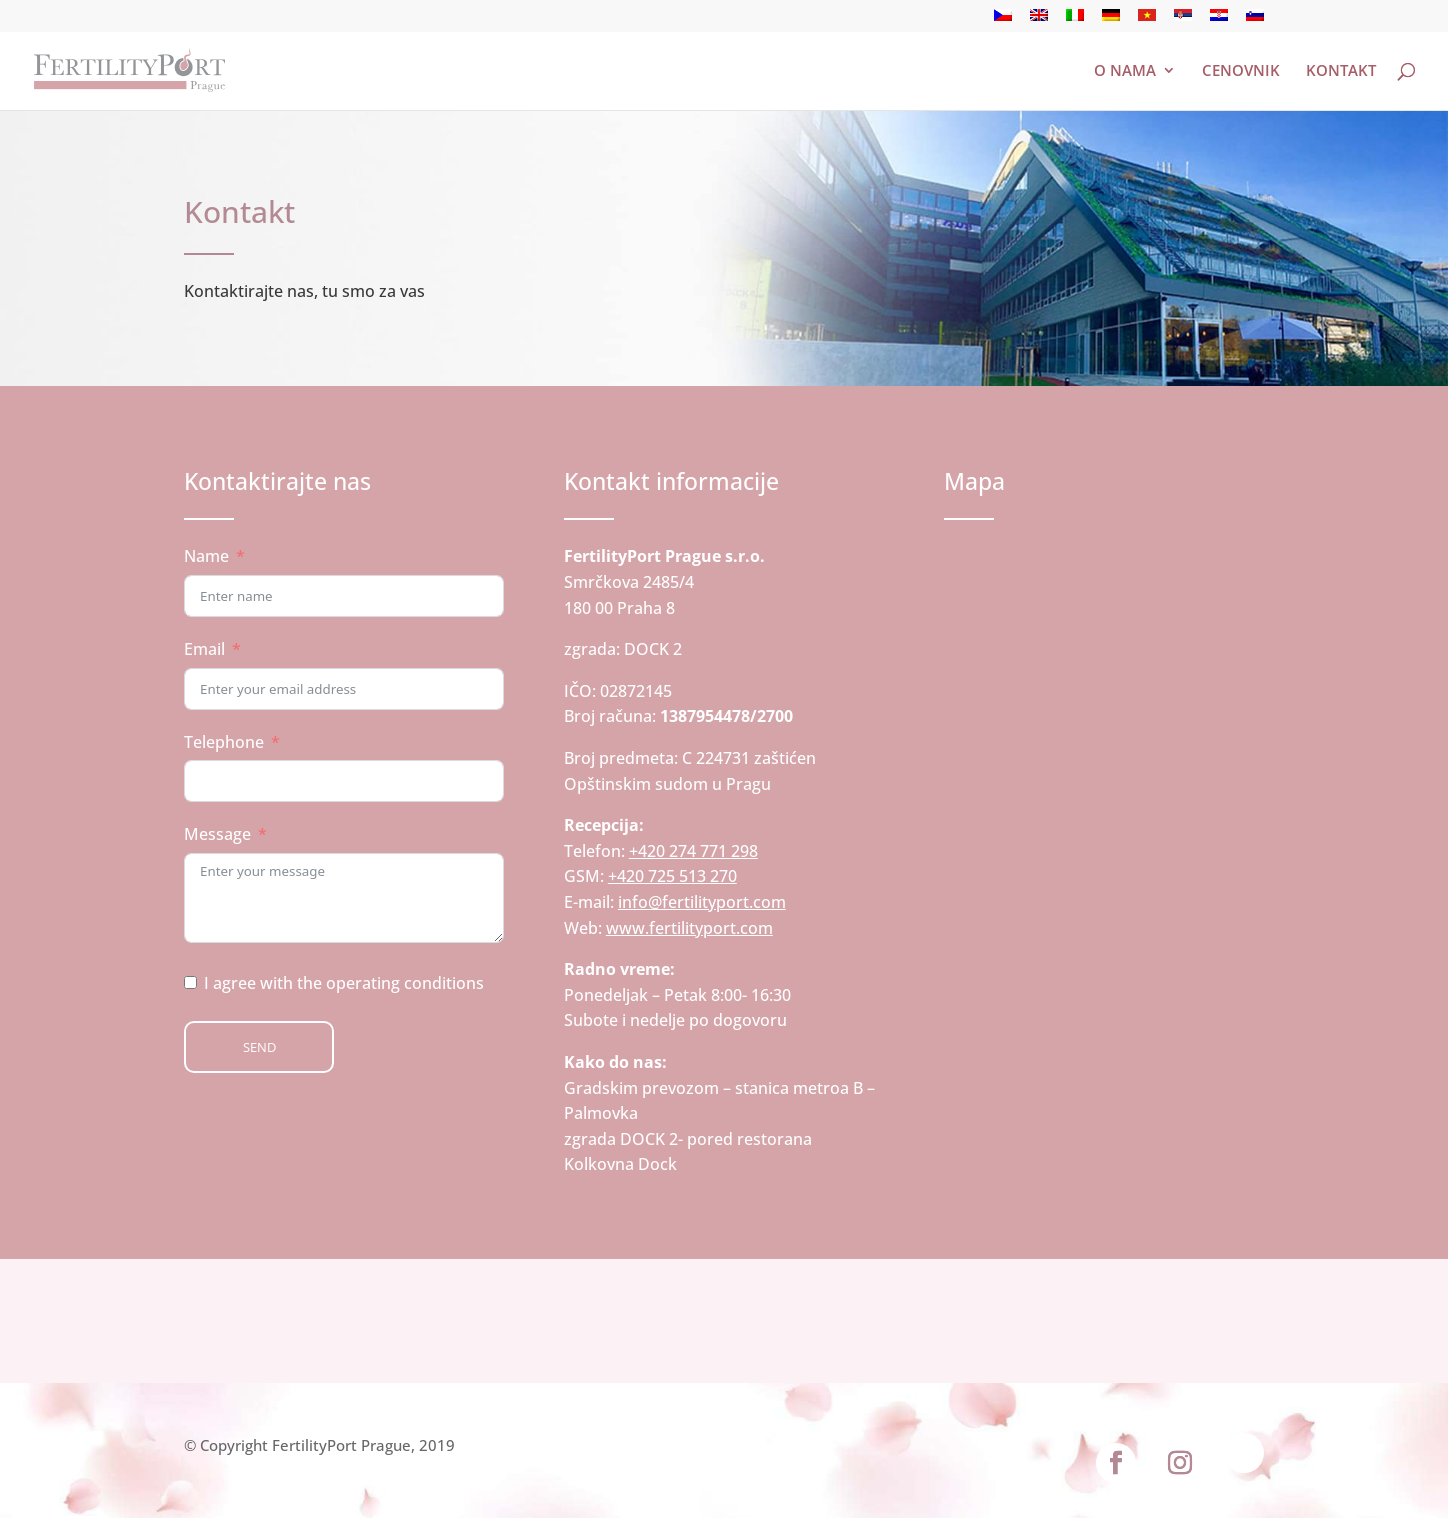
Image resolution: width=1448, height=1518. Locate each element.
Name (206, 556)
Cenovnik (1241, 71)
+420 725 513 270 (672, 876)
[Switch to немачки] (1111, 20)
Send (259, 1047)
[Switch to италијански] (1075, 20)
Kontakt (1341, 71)
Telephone (224, 742)
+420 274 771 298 (693, 851)
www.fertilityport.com (689, 928)
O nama (1125, 71)
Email (204, 649)
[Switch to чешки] (1003, 20)
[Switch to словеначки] (1255, 20)
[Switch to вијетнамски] (1147, 20)
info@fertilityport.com (702, 902)
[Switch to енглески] (1039, 20)
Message (217, 834)
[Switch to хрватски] (1219, 20)
